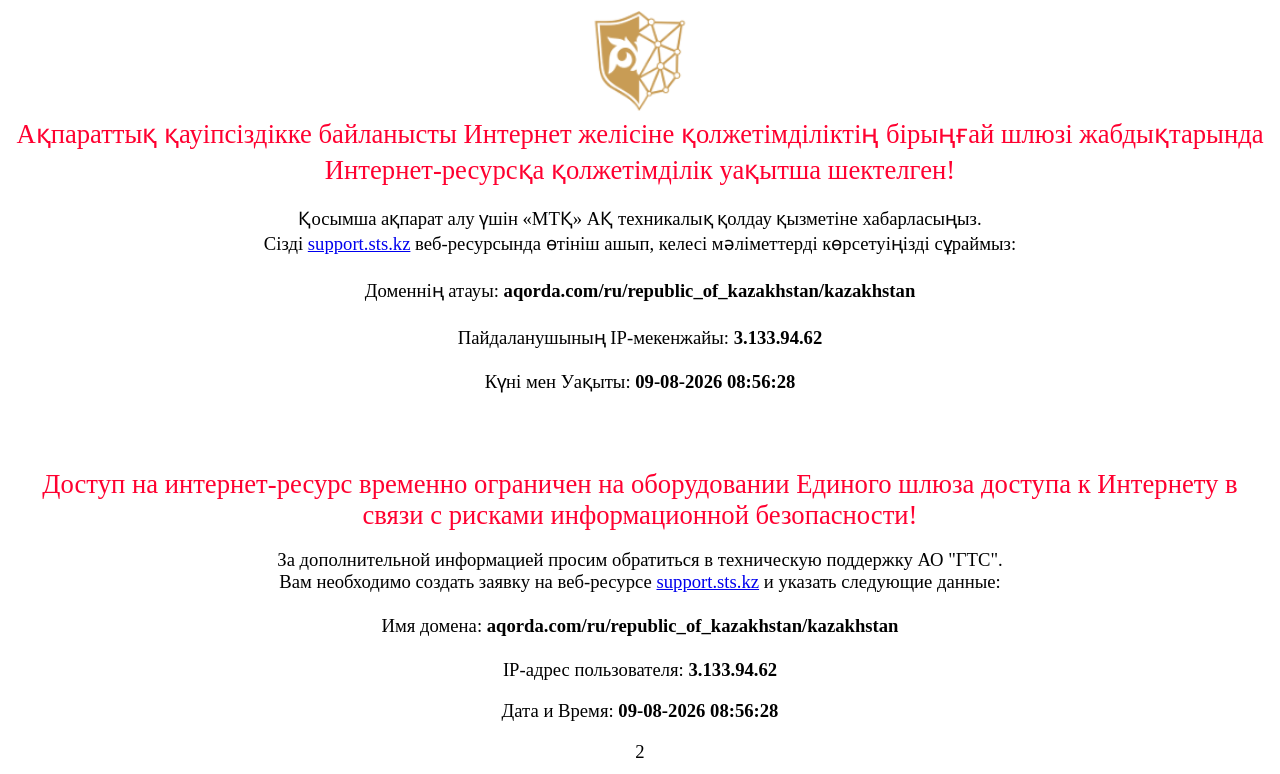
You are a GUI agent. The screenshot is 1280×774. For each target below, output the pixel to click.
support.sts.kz (359, 243)
